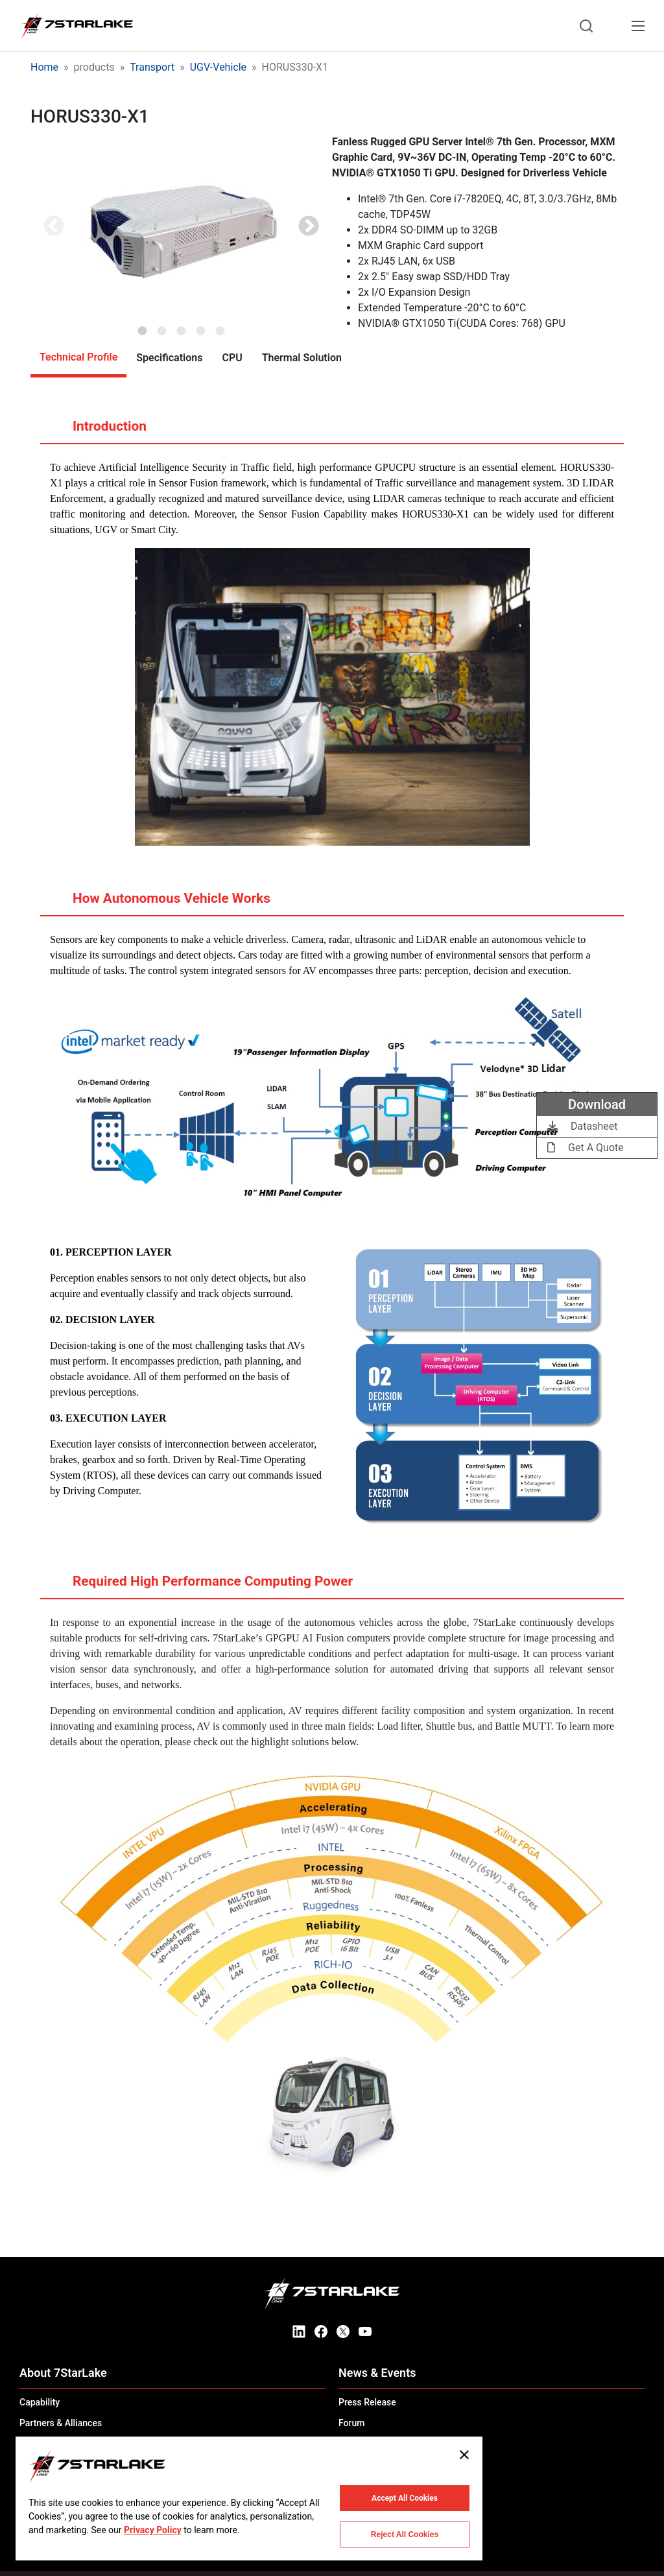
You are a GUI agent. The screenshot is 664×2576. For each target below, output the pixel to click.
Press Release (367, 2402)
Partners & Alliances (60, 2423)
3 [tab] (181, 326)
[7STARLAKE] (76, 26)
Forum (351, 2423)
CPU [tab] (232, 358)
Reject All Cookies (404, 2534)
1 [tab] (142, 326)
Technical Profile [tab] (78, 357)
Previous (53, 227)
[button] (181, 227)
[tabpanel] (181, 227)
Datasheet (582, 1126)
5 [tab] (220, 326)
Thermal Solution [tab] (302, 358)
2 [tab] (162, 326)
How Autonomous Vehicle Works (158, 903)
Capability (39, 2402)
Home (44, 67)
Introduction (97, 431)
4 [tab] (201, 326)
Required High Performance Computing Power (200, 1586)
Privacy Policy (153, 2530)
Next (308, 227)
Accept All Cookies (405, 2498)
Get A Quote (585, 1147)
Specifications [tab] (169, 358)
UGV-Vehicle (218, 67)
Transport (152, 67)
